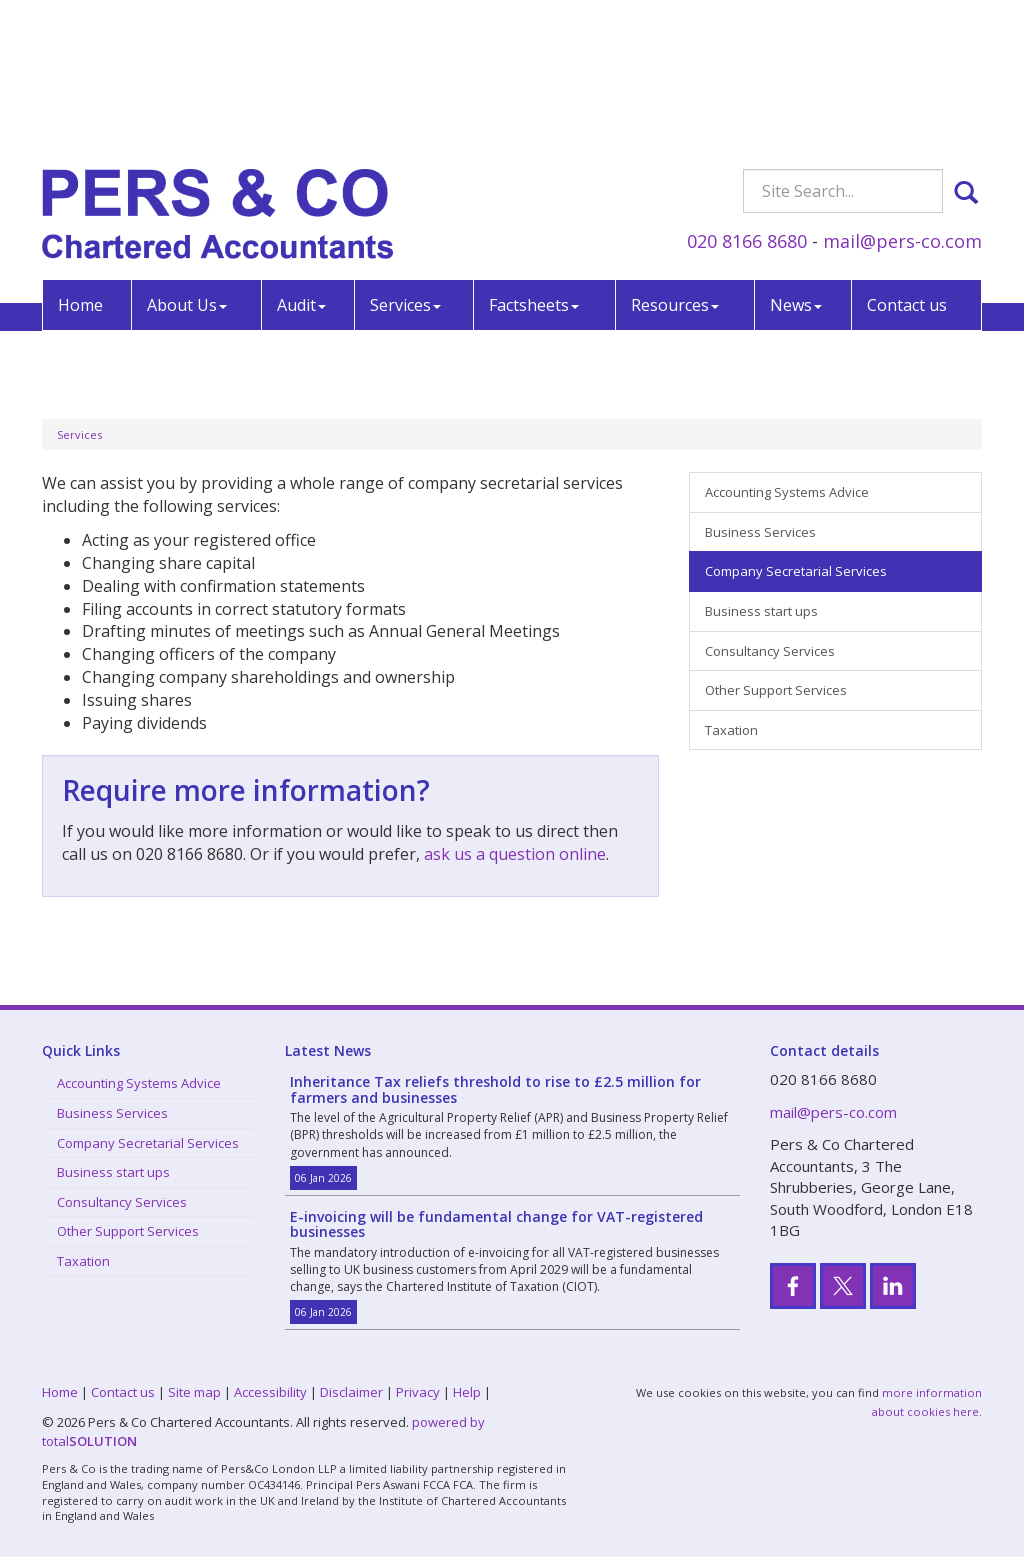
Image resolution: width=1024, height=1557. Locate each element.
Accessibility (270, 1392)
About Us (187, 158)
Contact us (907, 158)
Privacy (418, 1392)
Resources (675, 158)
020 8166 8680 (747, 94)
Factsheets (534, 158)
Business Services (760, 532)
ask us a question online (515, 854)
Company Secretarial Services (796, 571)
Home (80, 158)
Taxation (731, 730)
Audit (301, 158)
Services (405, 158)
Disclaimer (351, 1392)
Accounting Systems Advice (787, 492)
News (796, 158)
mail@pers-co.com (902, 94)
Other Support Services (776, 690)
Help (467, 1392)
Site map (194, 1392)
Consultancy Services (770, 651)
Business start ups (761, 611)
